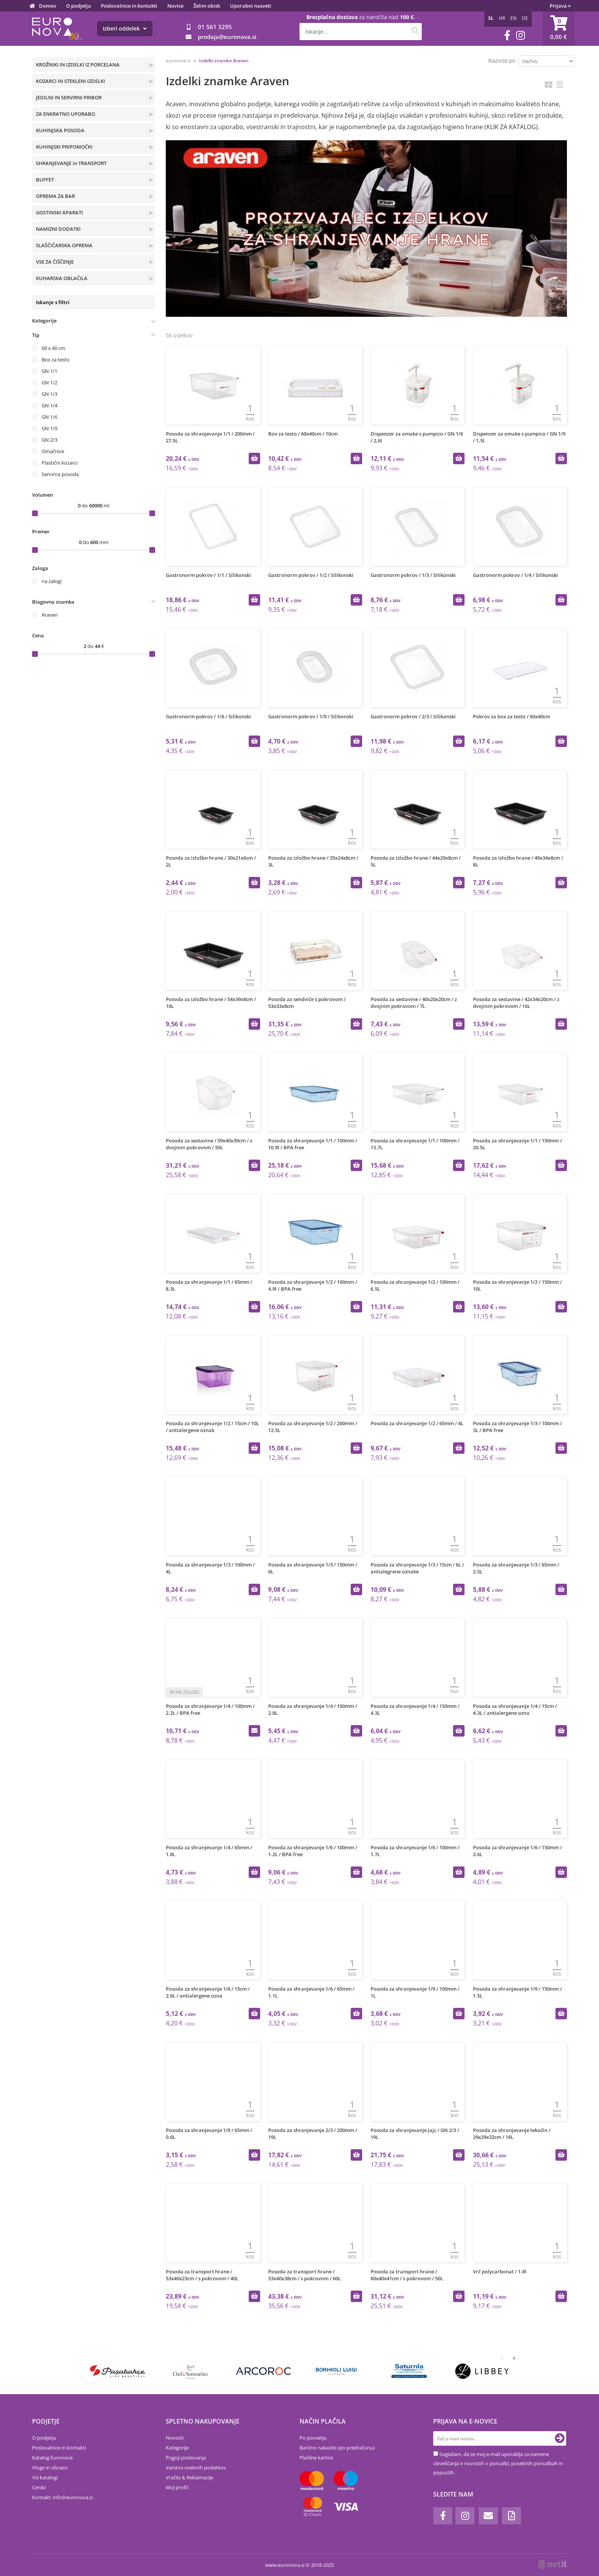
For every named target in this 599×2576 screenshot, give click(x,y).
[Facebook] (507, 35)
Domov (47, 5)
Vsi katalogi (45, 2477)
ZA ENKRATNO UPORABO (65, 113)
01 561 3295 (215, 27)
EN (513, 18)
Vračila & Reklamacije (189, 2477)
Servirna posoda (60, 474)
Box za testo (56, 359)
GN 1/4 (49, 405)
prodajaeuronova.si (227, 37)
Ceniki (39, 2487)
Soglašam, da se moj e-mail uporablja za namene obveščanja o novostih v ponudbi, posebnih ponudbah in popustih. (498, 2463)
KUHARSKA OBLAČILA (61, 278)
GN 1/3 (49, 393)
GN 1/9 (49, 428)
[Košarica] (558, 28)
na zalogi (52, 581)
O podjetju (78, 5)
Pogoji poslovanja (186, 2457)
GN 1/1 (49, 371)
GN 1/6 (49, 416)
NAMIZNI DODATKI (58, 228)
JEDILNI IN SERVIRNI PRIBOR (69, 97)
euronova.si (178, 60)
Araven (50, 614)
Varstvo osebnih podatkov (196, 2467)
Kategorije (177, 2447)
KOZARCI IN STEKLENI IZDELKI (70, 81)
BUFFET (45, 179)
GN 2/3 (49, 439)
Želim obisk (206, 5)
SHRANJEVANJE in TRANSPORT (71, 163)
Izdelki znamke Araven (224, 60)
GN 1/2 (49, 382)
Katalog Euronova (52, 2457)
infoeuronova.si (73, 2497)
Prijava (560, 5)
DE (525, 18)
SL (491, 18)
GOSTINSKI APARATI (59, 212)
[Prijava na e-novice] (559, 2438)
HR (502, 18)
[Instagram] (520, 35)
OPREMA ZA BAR (55, 196)
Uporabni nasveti (250, 5)
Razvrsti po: (502, 61)
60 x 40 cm (53, 348)
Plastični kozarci (60, 462)
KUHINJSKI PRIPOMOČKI (64, 146)
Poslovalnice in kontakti (129, 5)
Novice (175, 5)
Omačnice (53, 451)
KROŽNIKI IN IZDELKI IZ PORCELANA (78, 64)
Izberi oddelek (125, 28)
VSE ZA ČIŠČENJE (55, 261)
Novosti (175, 2437)
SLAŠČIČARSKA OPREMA (64, 245)
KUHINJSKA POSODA (60, 130)
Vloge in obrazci (50, 2467)
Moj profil (177, 2487)
